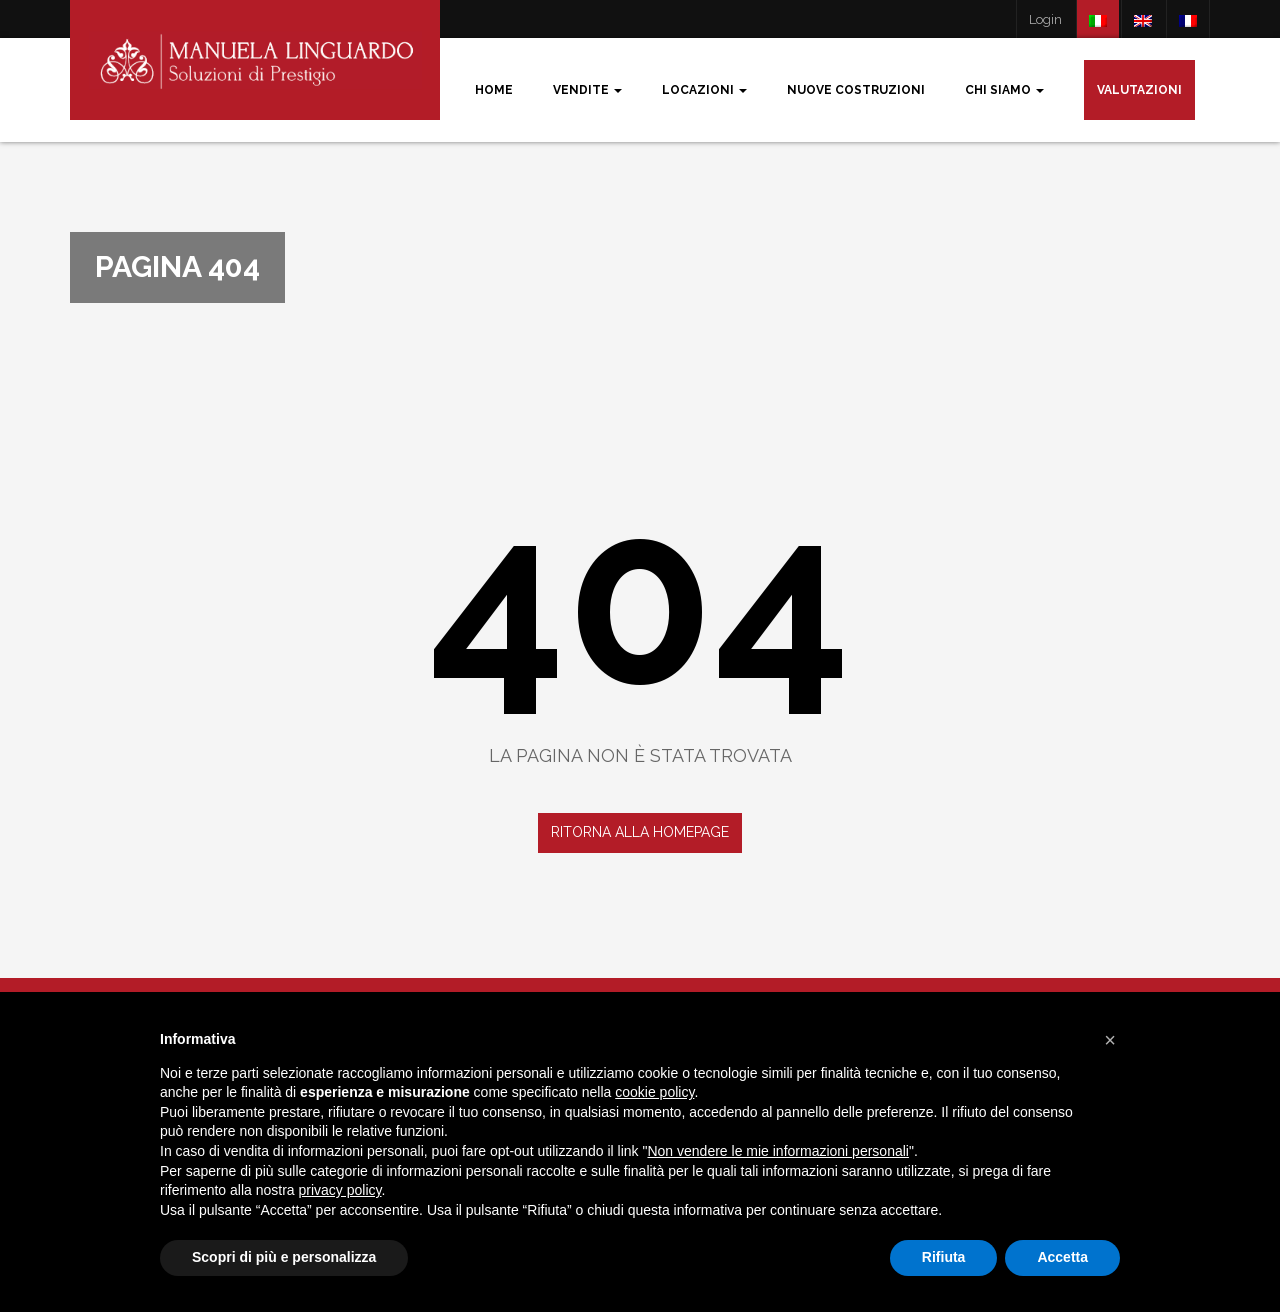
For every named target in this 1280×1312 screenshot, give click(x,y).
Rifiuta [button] (944, 1257)
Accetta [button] (1062, 1257)
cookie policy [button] (654, 1092)
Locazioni (704, 90)
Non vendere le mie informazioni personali (777, 1151)
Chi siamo (1004, 90)
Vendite (587, 90)
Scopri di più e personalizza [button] (284, 1257)
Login (1045, 19)
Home (494, 90)
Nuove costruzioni (856, 90)
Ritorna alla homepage (640, 832)
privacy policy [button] (340, 1190)
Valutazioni (1139, 90)
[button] (1110, 1040)
